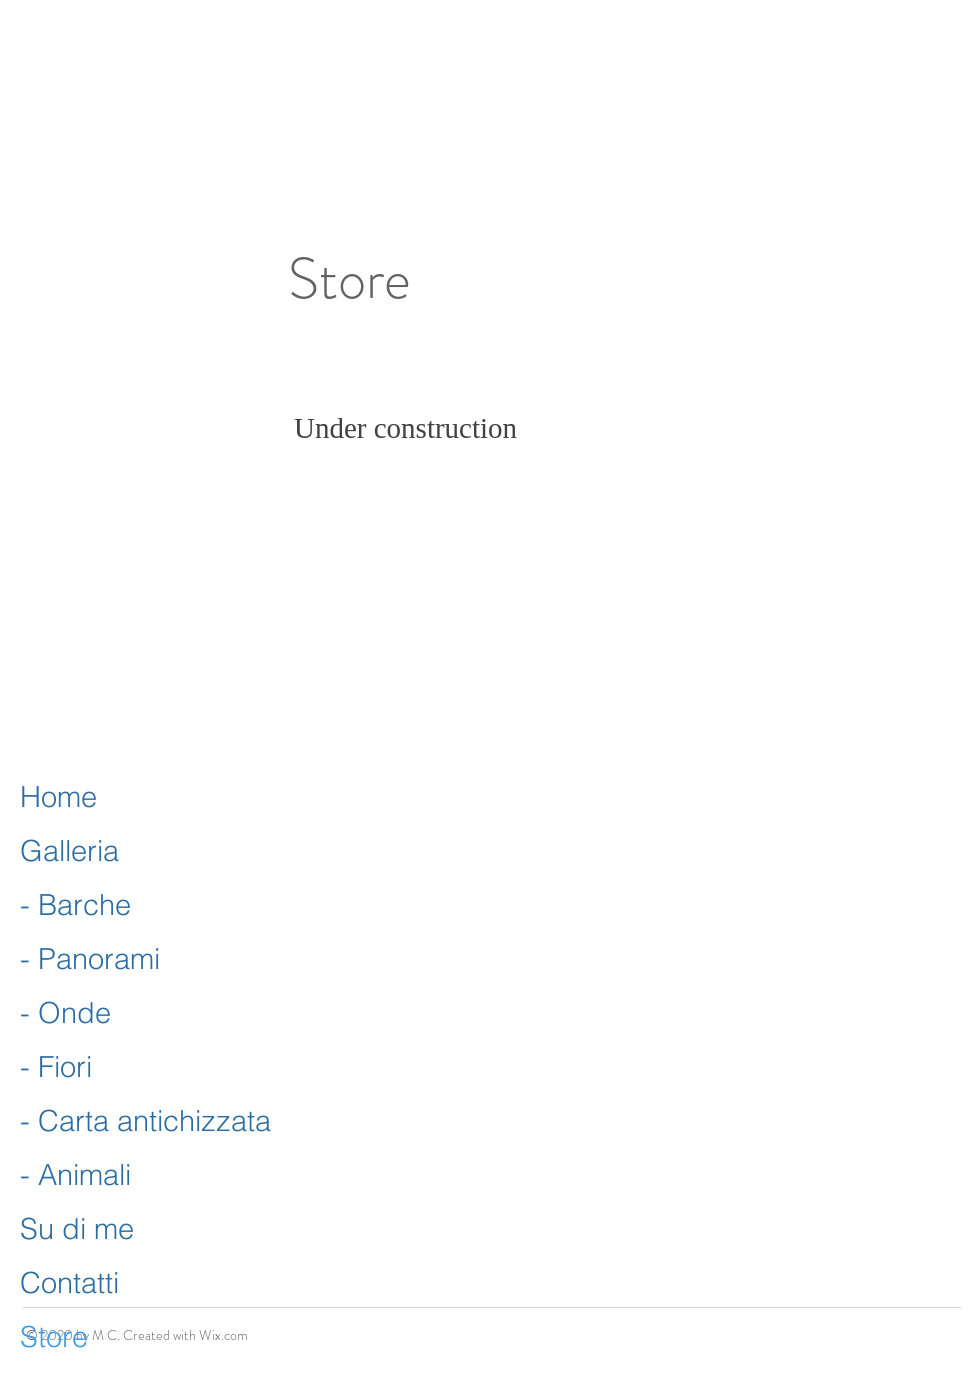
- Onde (65, 1012)
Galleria (69, 850)
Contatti (69, 1282)
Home (58, 796)
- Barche (75, 904)
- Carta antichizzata (145, 1120)
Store (54, 1336)
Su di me (77, 1228)
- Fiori (56, 1066)
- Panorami (90, 958)
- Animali (75, 1174)
